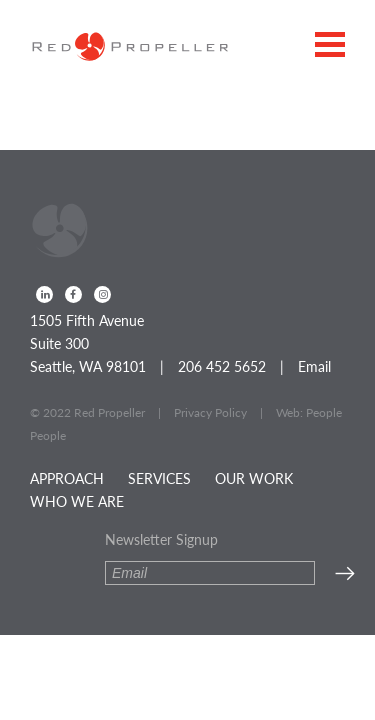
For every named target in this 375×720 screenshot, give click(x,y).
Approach (67, 478)
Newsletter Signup (161, 539)
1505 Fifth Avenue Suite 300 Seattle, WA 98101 (88, 343)
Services (159, 478)
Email (314, 366)
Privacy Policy (210, 412)
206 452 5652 (222, 366)
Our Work (254, 478)
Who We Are (77, 501)
